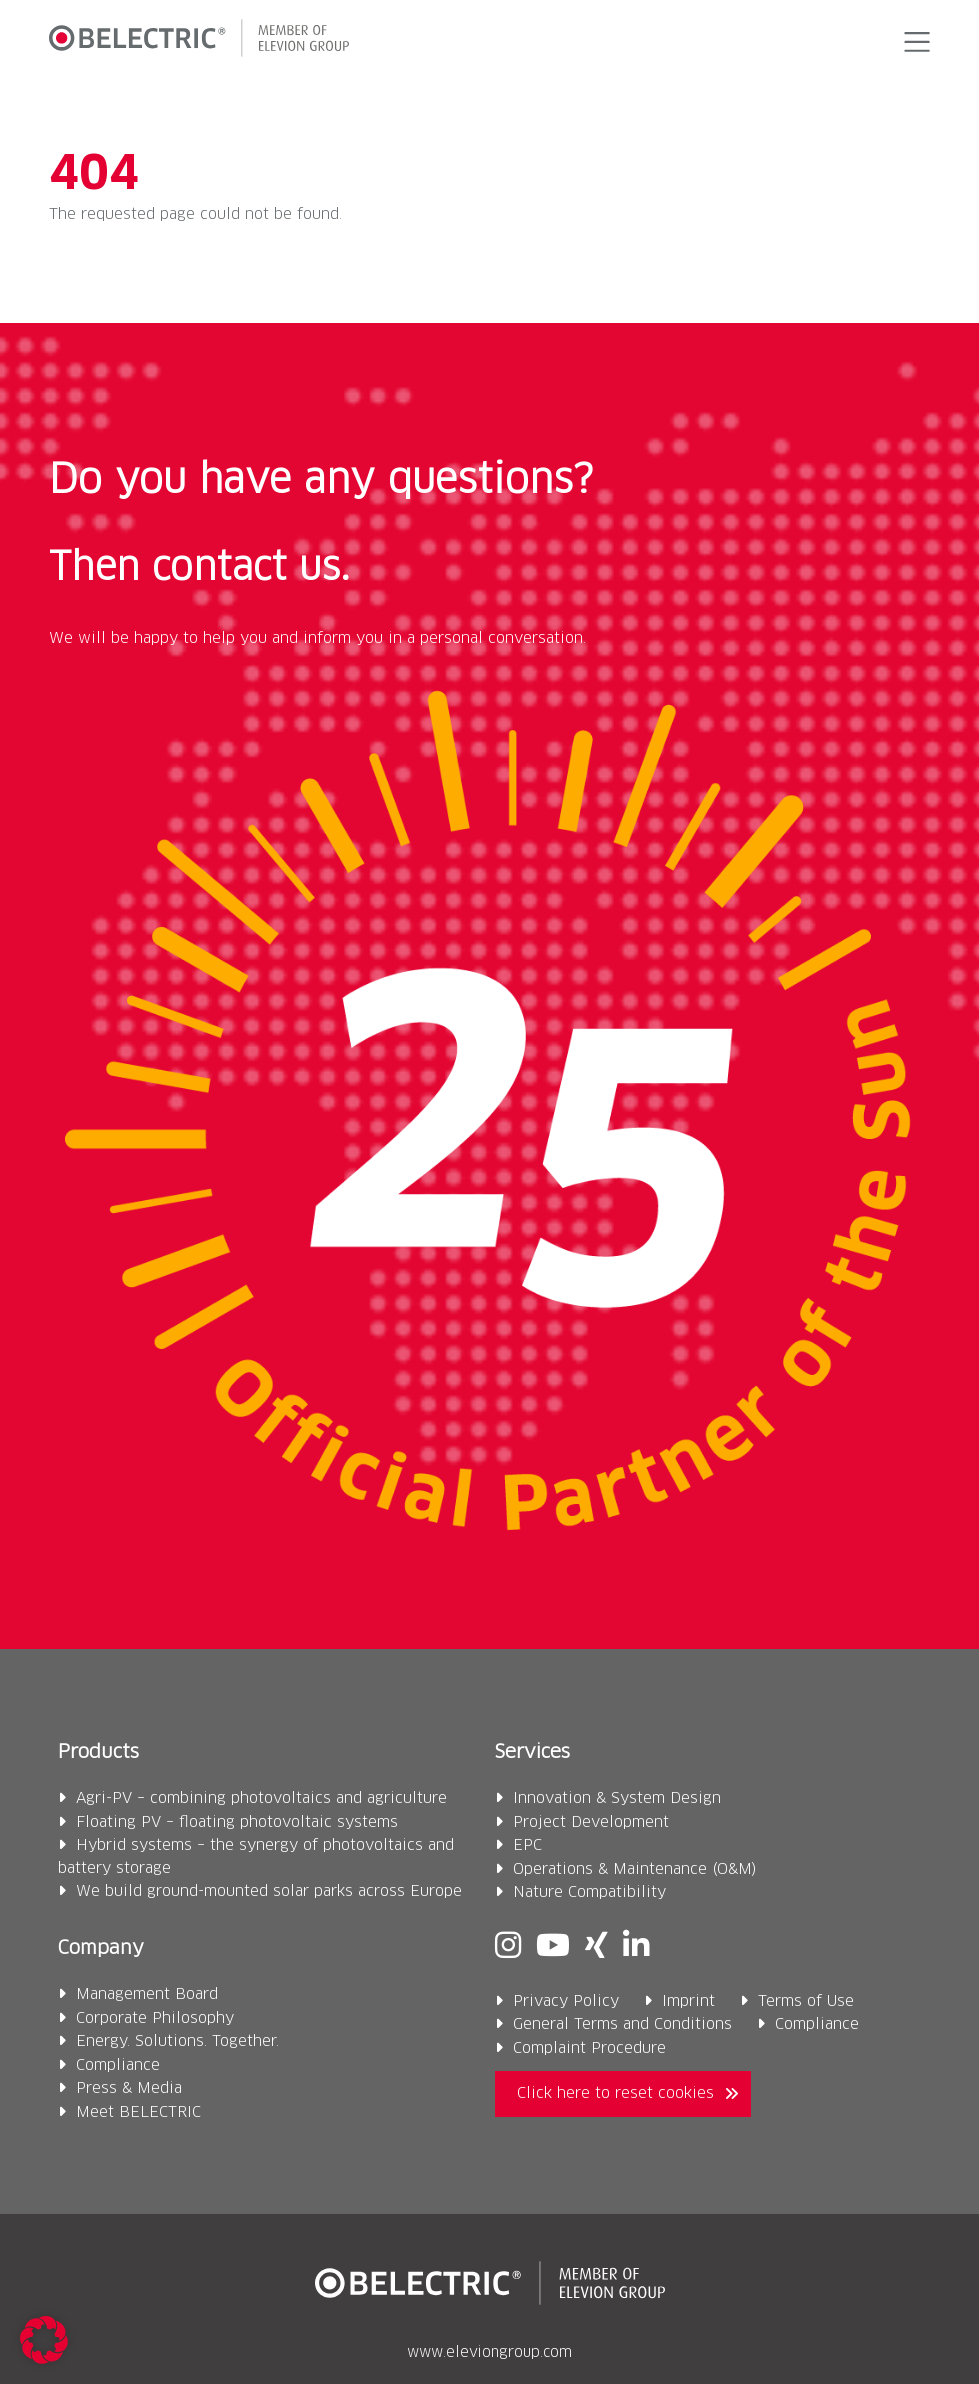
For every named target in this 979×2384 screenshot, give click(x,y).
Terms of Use (806, 2001)
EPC (527, 1845)
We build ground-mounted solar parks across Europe (269, 1891)
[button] (914, 42)
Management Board (147, 1994)
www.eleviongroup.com (489, 2353)
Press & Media (129, 2088)
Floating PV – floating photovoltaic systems (237, 1822)
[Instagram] (508, 1947)
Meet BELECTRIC (138, 2112)
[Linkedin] (636, 1947)
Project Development (591, 1822)
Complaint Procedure (589, 2048)
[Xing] (596, 1947)
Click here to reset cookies (615, 2093)
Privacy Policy (566, 2001)
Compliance (118, 2065)
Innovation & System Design (617, 1798)
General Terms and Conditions (622, 2024)
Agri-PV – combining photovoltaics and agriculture (261, 1798)
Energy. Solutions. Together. (177, 2041)
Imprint (688, 2001)
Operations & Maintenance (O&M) (635, 1869)
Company (101, 1948)
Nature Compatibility (589, 1892)
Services (532, 1752)
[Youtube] (553, 1947)
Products (98, 1752)
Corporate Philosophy (155, 2018)
